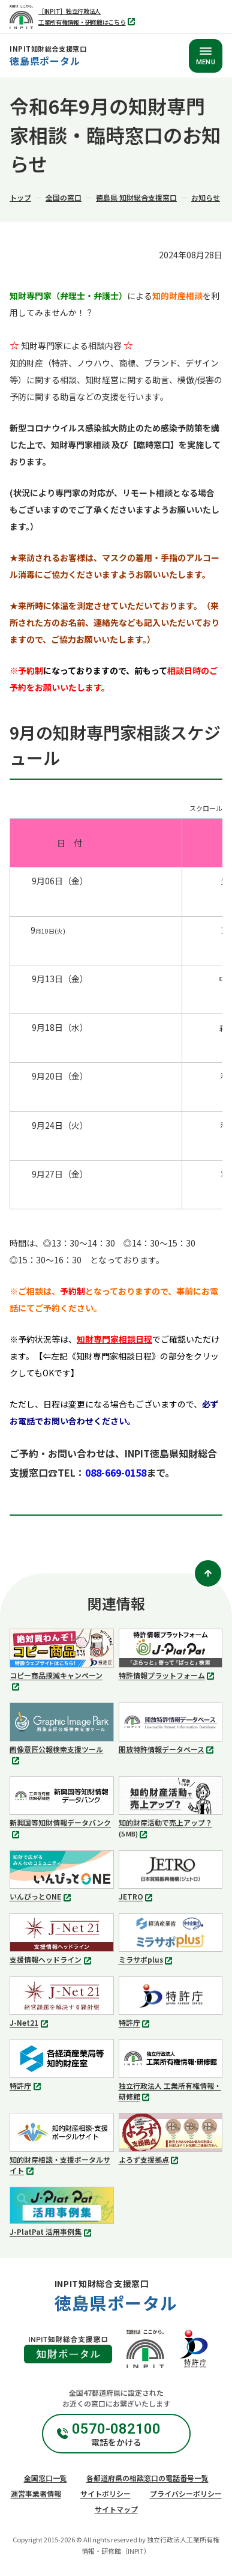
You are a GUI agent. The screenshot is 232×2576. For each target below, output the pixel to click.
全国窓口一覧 (45, 2478)
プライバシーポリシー (186, 2493)
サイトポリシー (105, 2493)
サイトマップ (116, 2509)
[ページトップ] (208, 1573)
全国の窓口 (64, 197)
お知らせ (205, 197)
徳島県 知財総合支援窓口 (136, 197)
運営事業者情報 (36, 2493)
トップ (20, 197)
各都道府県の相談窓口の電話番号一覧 (147, 2478)
